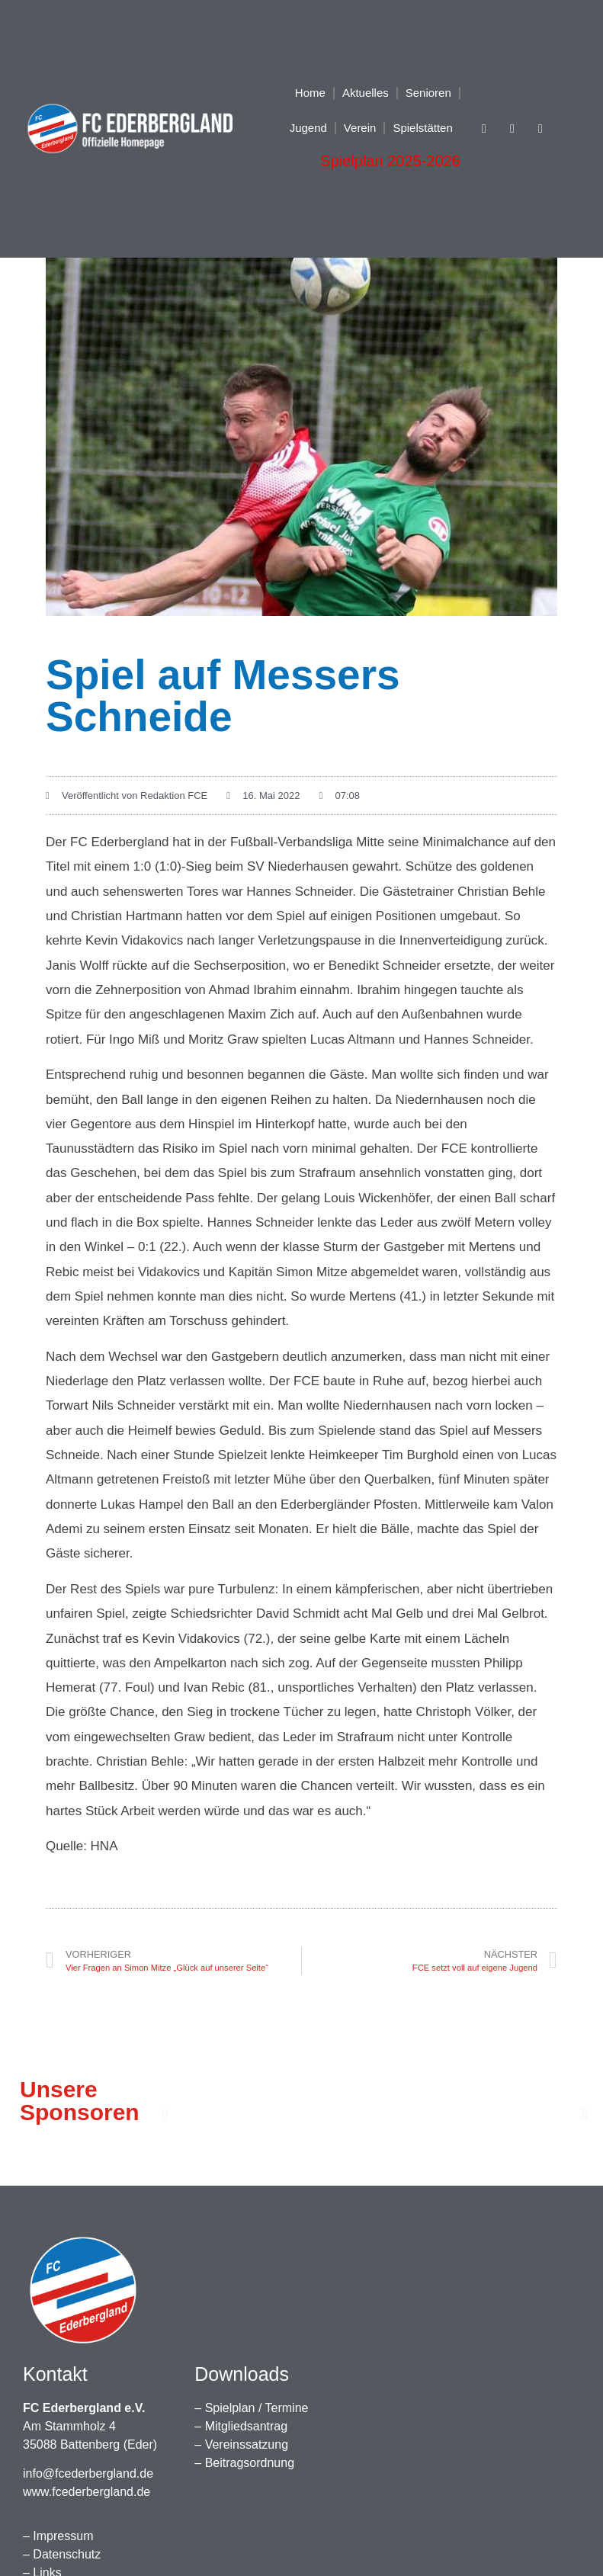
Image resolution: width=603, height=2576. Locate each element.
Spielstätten (422, 127)
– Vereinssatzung (241, 2444)
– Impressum (58, 2535)
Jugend (308, 127)
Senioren (428, 92)
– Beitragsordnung (244, 2462)
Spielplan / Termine (257, 2407)
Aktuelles (365, 92)
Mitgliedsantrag (246, 2426)
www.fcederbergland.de (86, 2491)
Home (310, 92)
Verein (360, 127)
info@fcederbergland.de (88, 2473)
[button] (165, 2113)
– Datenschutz (62, 2554)
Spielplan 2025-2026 (390, 160)
